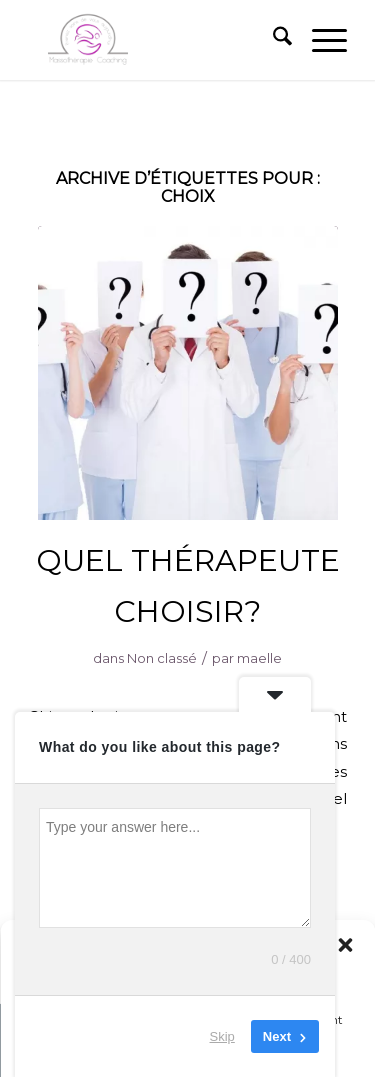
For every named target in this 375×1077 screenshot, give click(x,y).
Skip (222, 1036)
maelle (259, 658)
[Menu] (319, 40)
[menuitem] (272, 40)
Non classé (162, 658)
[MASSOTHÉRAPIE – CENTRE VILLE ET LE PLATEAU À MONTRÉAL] (155, 40)
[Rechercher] (272, 40)
